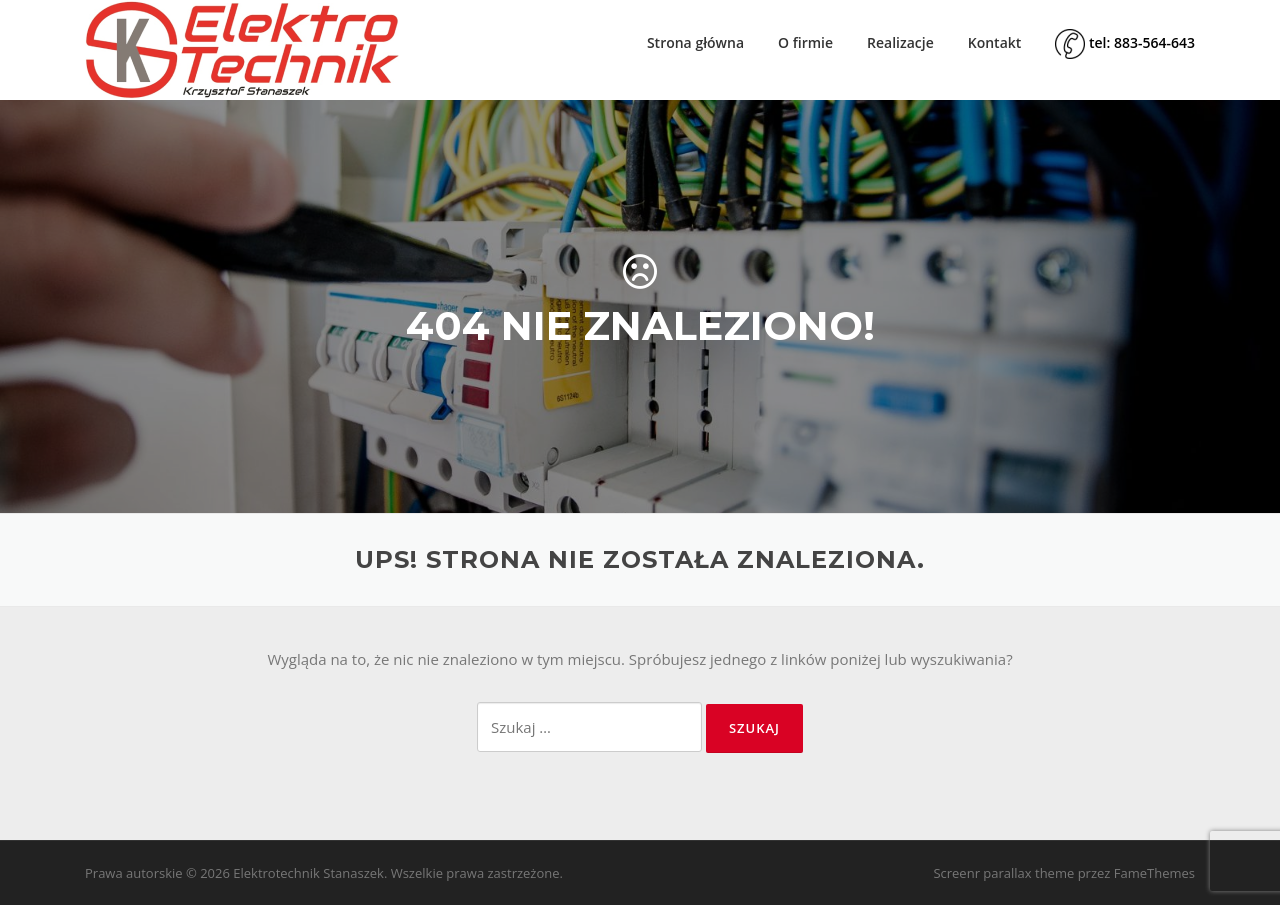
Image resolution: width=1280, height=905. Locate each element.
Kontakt (995, 42)
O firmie (805, 42)
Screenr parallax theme (1003, 873)
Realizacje (900, 42)
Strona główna (695, 42)
